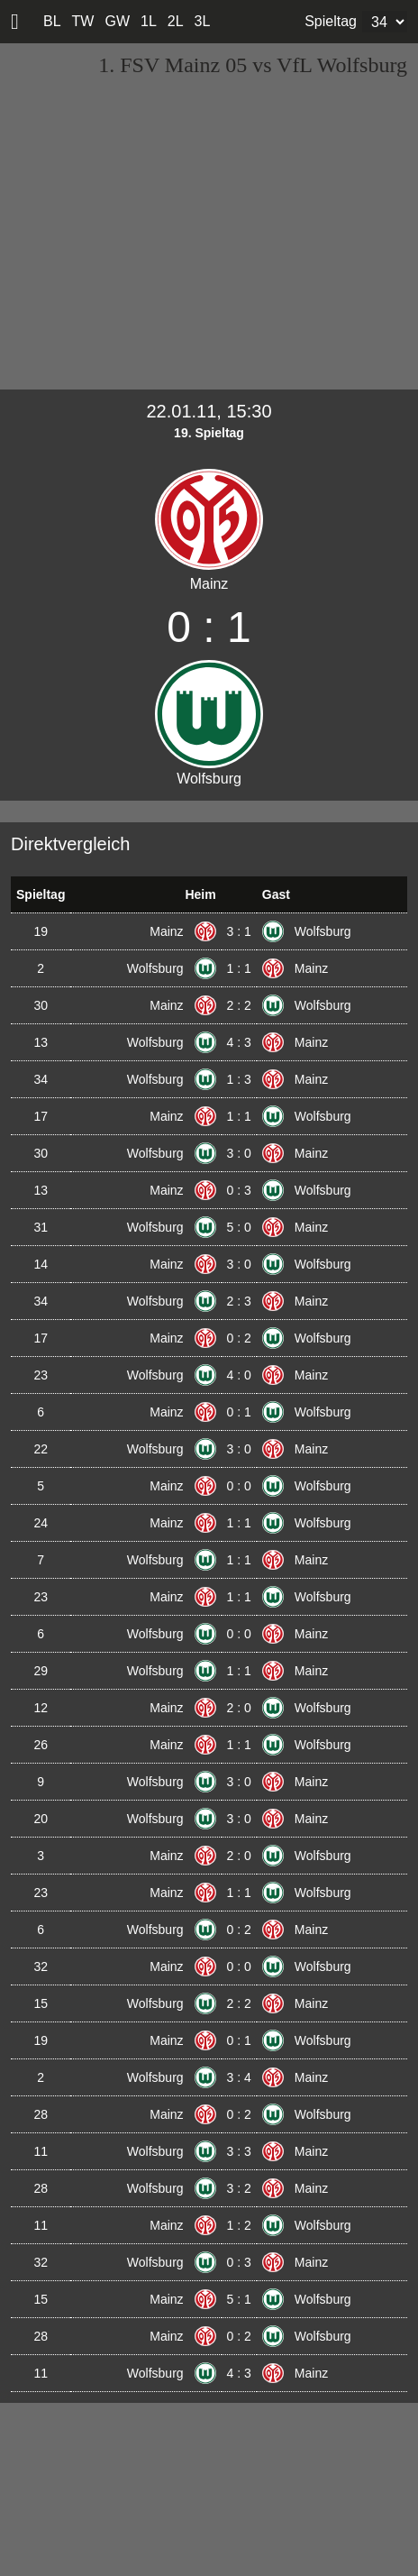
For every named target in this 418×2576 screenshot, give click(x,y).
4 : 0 (239, 1375)
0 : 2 (239, 1338)
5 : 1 (239, 2299)
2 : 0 (239, 1708)
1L (149, 21)
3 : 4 (239, 2077)
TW (83, 21)
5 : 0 (239, 1227)
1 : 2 (239, 2225)
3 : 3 (239, 2151)
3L (203, 21)
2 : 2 (239, 1005)
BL (52, 21)
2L (176, 21)
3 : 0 (239, 1153)
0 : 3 (239, 1190)
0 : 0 (239, 1486)
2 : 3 (239, 1301)
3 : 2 (239, 2188)
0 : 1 (239, 1412)
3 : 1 (239, 931)
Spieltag (330, 21)
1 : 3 (239, 1079)
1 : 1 (239, 968)
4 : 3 (239, 1042)
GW (117, 21)
